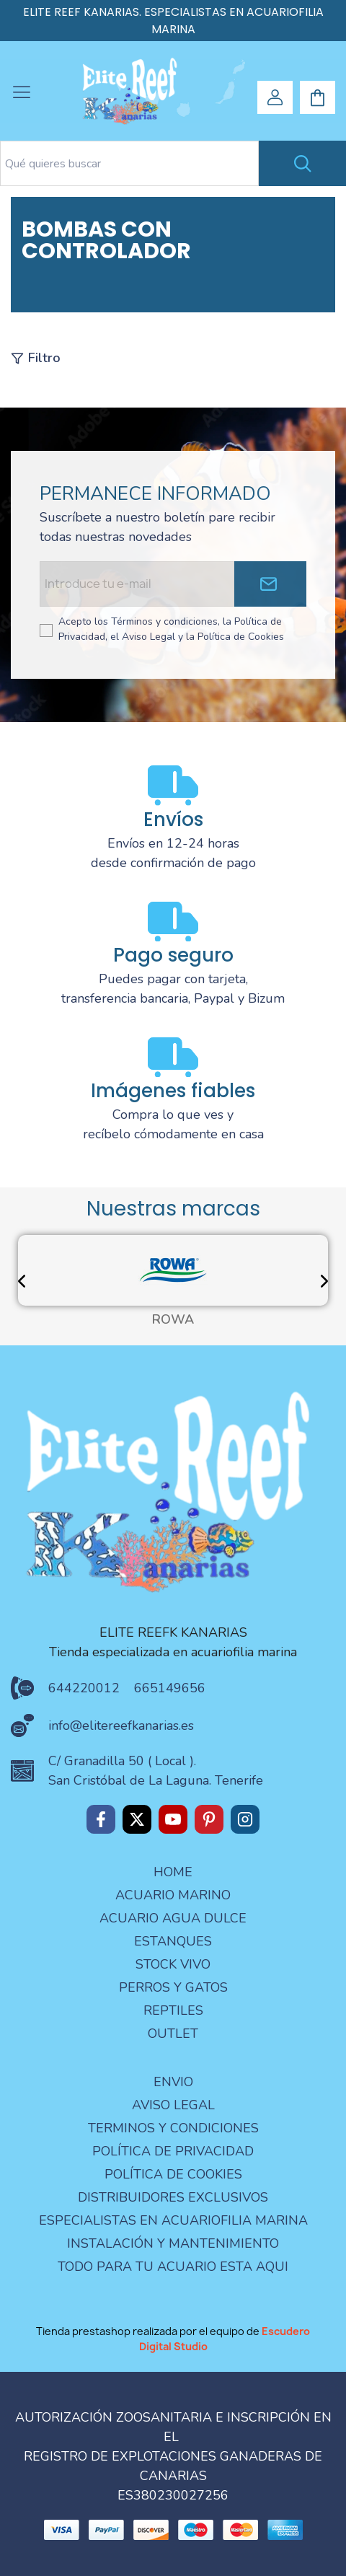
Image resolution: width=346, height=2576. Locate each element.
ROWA (173, 1320)
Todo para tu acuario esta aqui (173, 2266)
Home (173, 1872)
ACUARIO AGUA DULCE (173, 1918)
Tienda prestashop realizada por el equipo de (173, 2338)
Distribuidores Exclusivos (173, 2197)
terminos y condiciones (173, 2128)
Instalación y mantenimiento (173, 2243)
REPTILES (173, 2010)
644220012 (84, 1688)
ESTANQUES (173, 1941)
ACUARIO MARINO (173, 1895)
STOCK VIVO (173, 1964)
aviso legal (173, 2105)
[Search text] (129, 163)
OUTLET (173, 2033)
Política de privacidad (173, 2151)
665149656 (169, 1688)
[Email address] (137, 584)
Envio (173, 2082)
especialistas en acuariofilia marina (173, 2220)
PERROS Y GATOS (173, 1987)
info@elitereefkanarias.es (121, 1725)
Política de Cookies (173, 2174)
